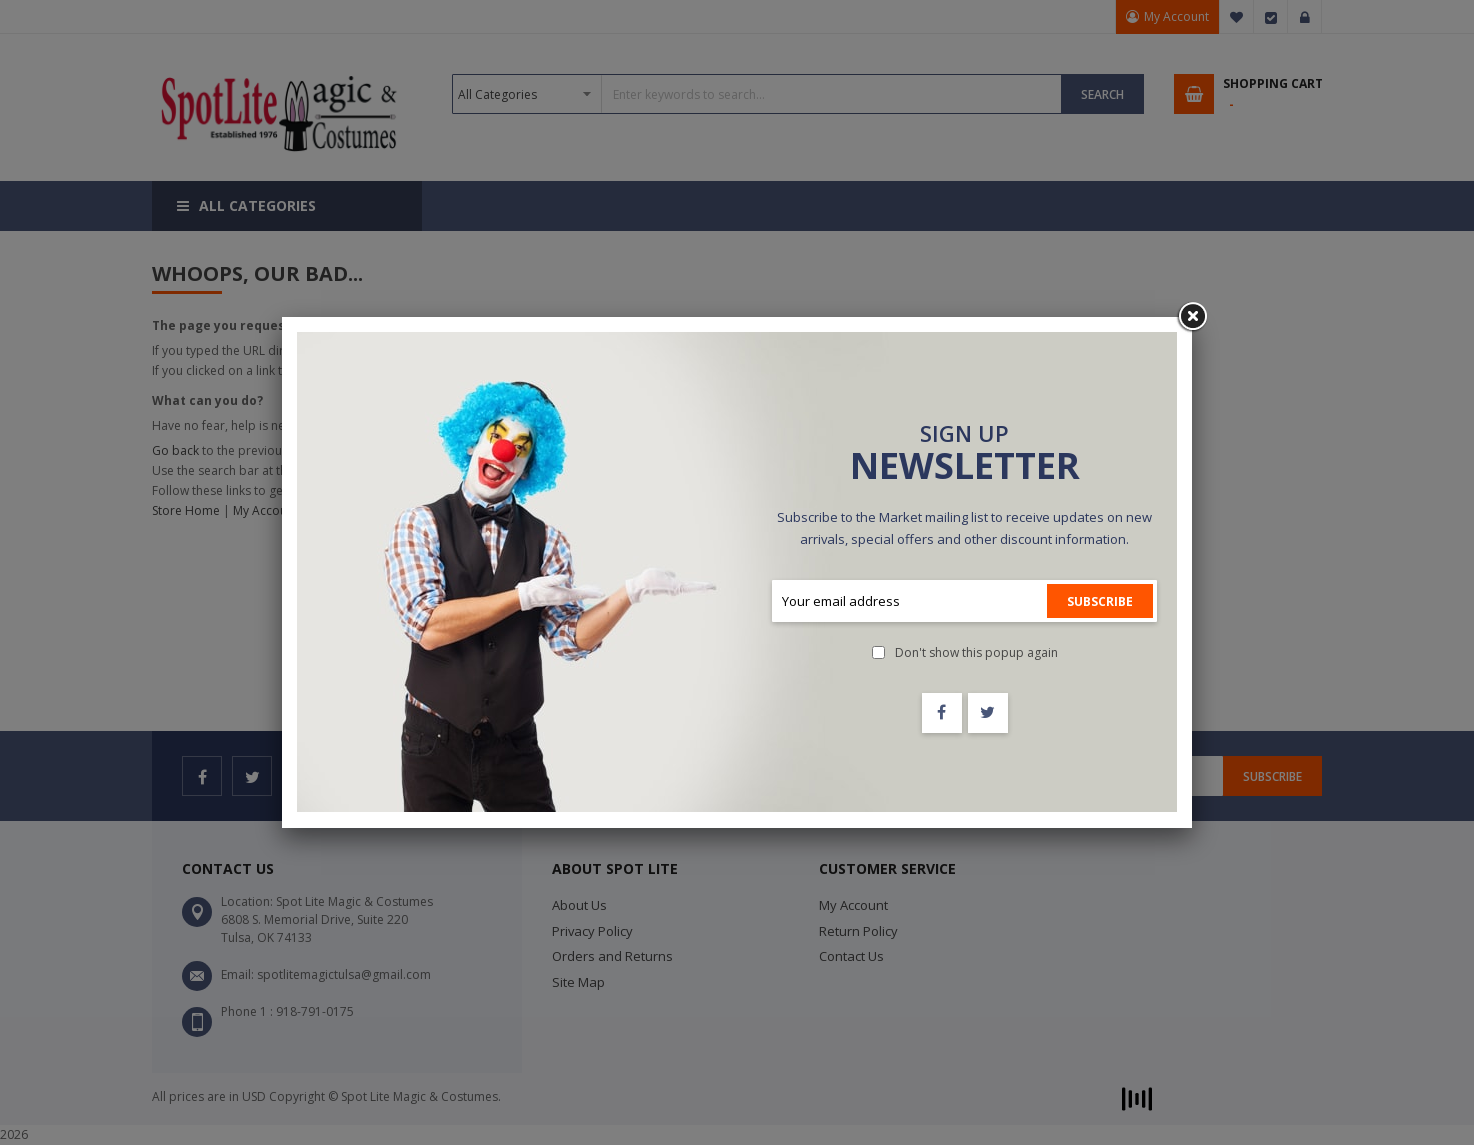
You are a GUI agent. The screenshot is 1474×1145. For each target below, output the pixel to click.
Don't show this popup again (976, 652)
